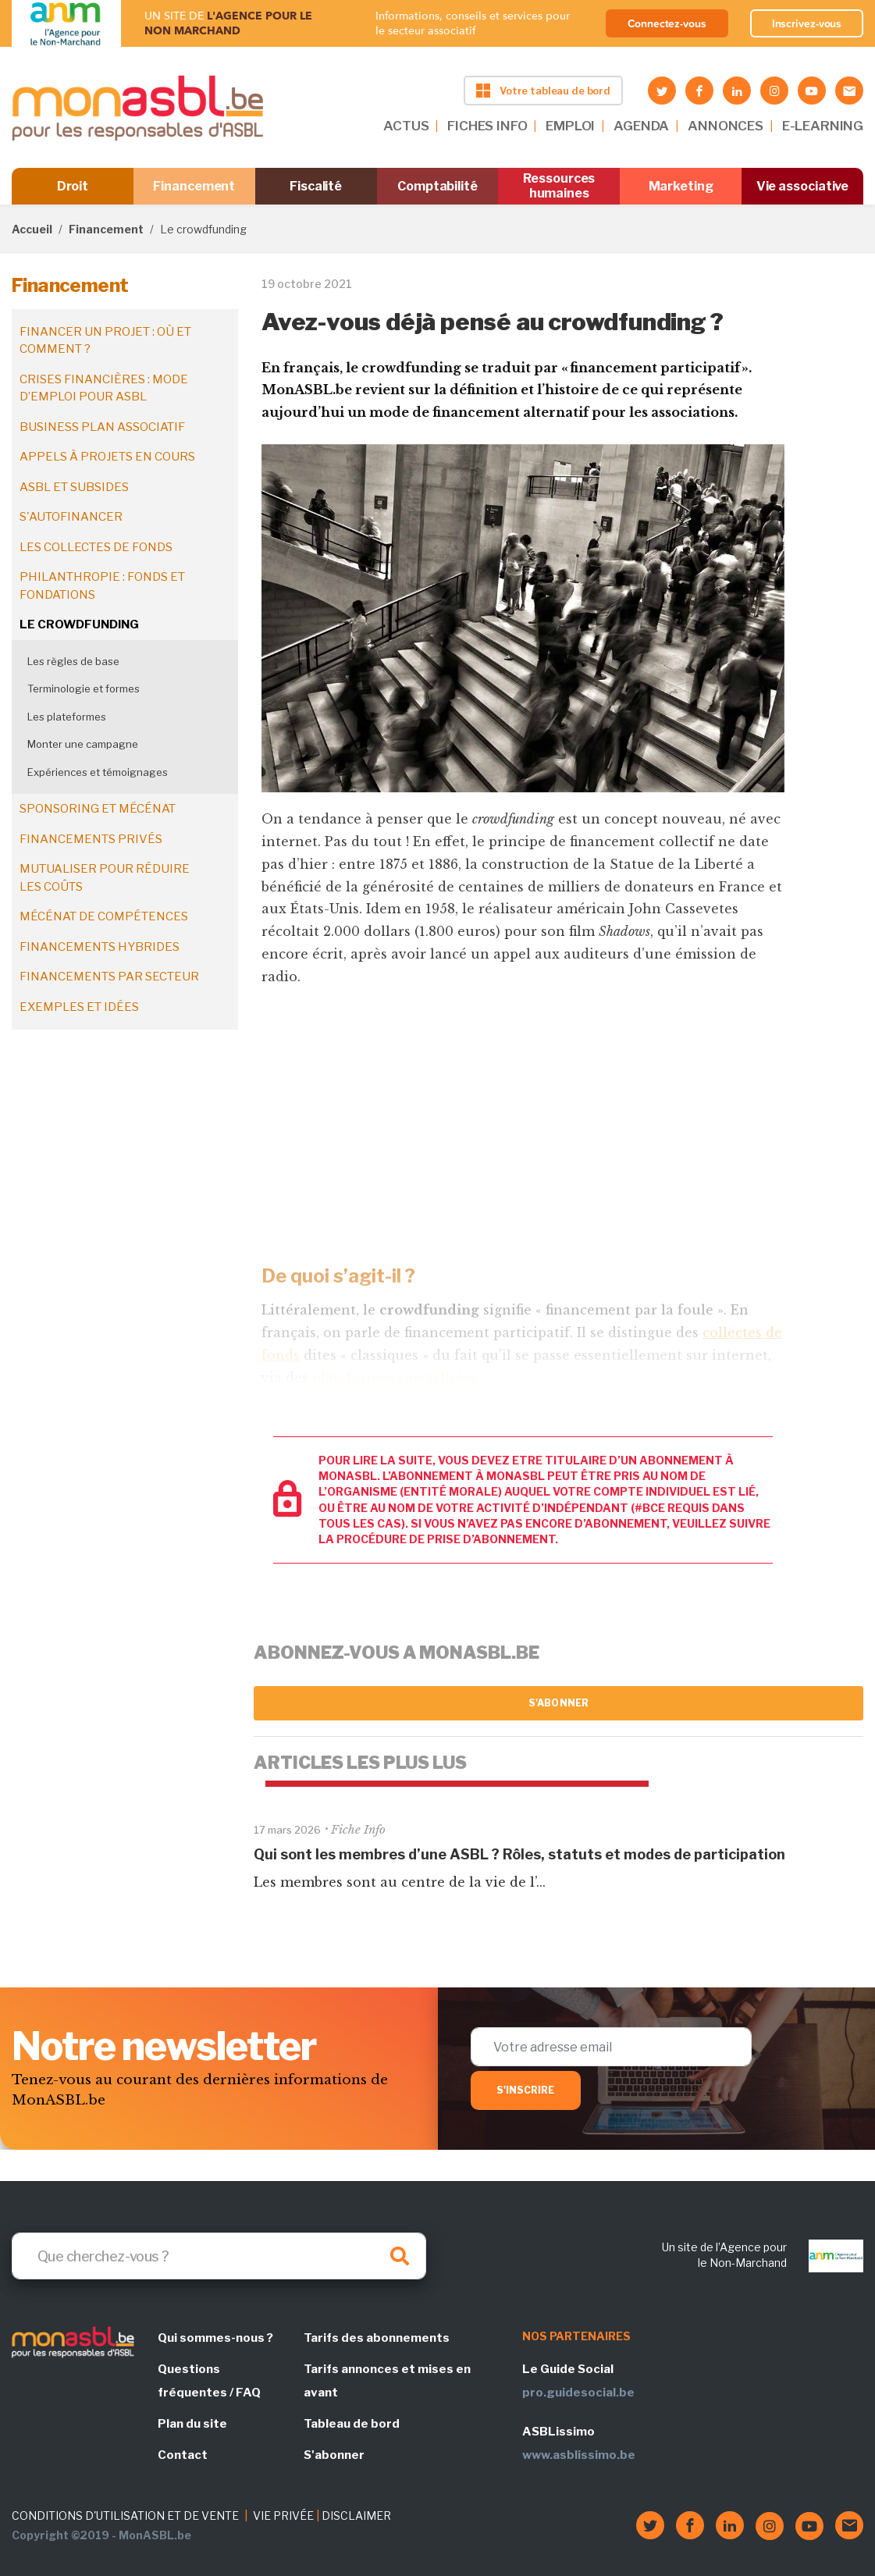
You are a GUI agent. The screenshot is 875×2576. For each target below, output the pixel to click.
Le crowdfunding (79, 624)
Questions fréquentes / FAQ (209, 2381)
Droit (73, 186)
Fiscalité (316, 186)
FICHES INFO (487, 125)
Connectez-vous (667, 23)
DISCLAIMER (356, 2515)
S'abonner (558, 1703)
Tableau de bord (352, 2424)
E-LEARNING (822, 125)
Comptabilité (437, 186)
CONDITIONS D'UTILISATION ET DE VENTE (125, 2515)
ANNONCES (725, 125)
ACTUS (406, 125)
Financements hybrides (100, 947)
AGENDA (641, 125)
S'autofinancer (71, 517)
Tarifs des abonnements (377, 2338)
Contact (183, 2455)
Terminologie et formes (83, 688)
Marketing (681, 186)
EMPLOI (570, 125)
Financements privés (91, 839)
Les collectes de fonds (96, 547)
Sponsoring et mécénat (98, 809)
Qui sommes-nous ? (215, 2338)
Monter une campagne (82, 744)
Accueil (32, 229)
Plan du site (192, 2424)
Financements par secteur (109, 977)
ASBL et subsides (74, 487)
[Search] (219, 2256)
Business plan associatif (102, 427)
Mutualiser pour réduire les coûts (105, 878)
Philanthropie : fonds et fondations (102, 586)
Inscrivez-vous (807, 23)
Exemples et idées (79, 1007)
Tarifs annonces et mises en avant (387, 2381)
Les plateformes (66, 716)
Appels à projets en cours (107, 457)
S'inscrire (525, 2090)
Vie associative (802, 186)
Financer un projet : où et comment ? (105, 341)
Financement (194, 186)
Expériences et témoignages (97, 772)
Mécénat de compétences (104, 916)
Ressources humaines (559, 186)
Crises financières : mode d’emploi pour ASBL (104, 388)
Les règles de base (73, 661)
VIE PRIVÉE (283, 2515)
